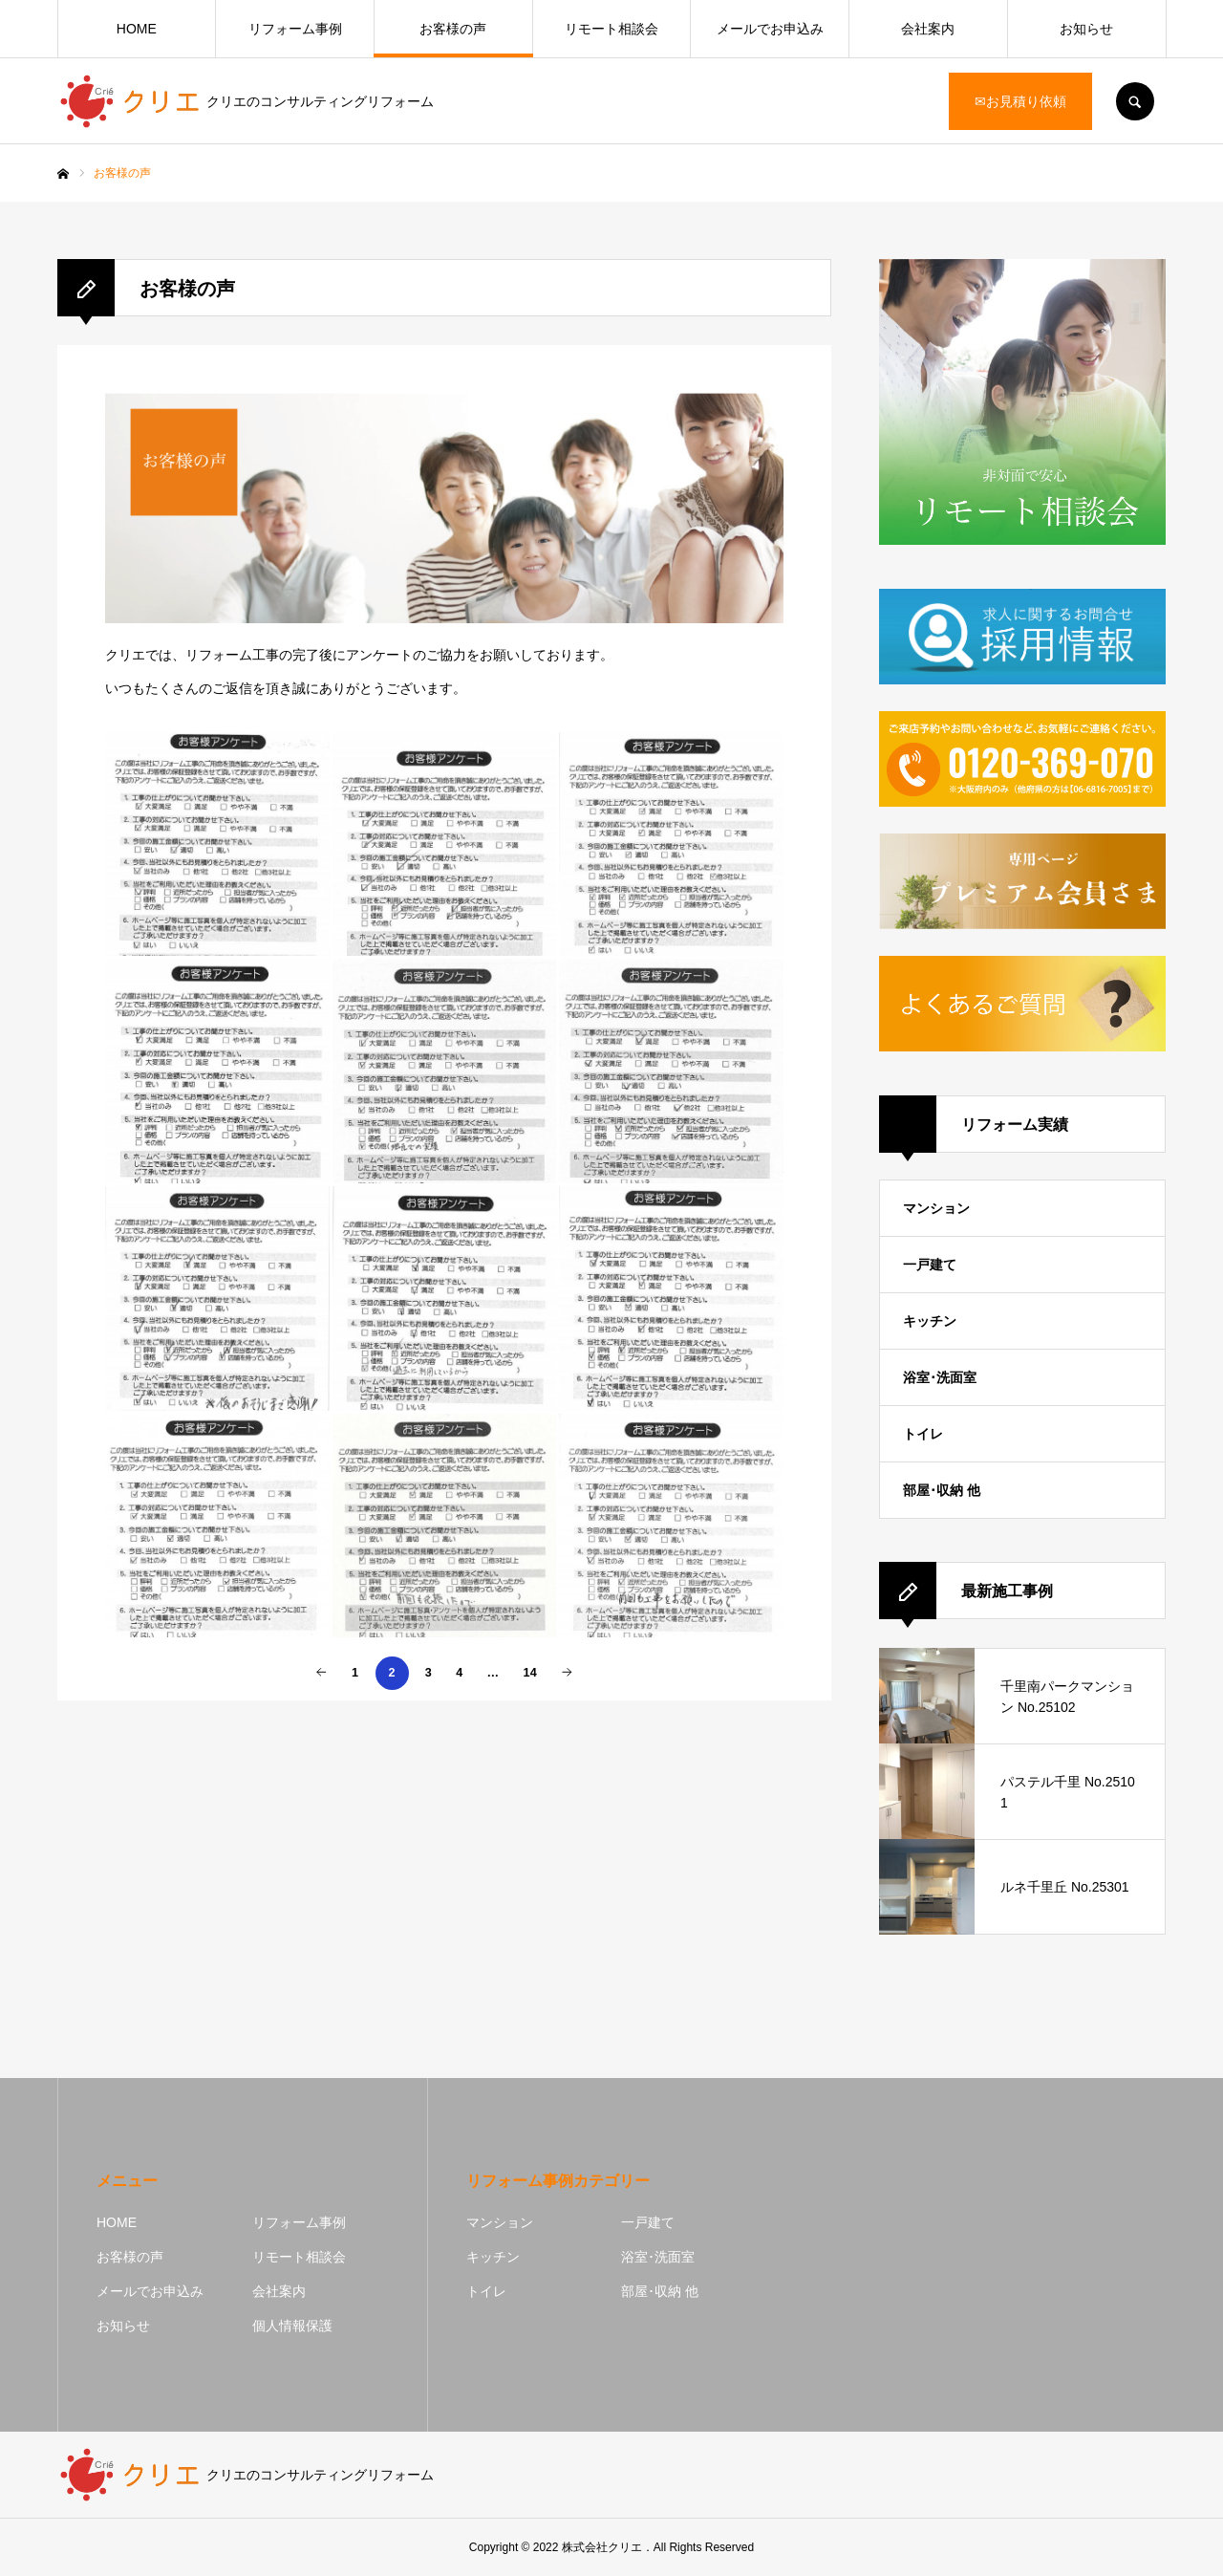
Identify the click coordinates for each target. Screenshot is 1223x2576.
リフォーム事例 (295, 28)
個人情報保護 (292, 2325)
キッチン (929, 1321)
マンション (936, 1208)
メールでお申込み (770, 28)
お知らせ (1086, 28)
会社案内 (928, 28)
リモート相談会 (611, 28)
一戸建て (929, 1264)
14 (530, 1672)
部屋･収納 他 (941, 1490)
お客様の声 (452, 28)
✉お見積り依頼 (1020, 101)
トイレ (923, 1433)
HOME (137, 28)
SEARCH (1135, 101)
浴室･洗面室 (939, 1377)
